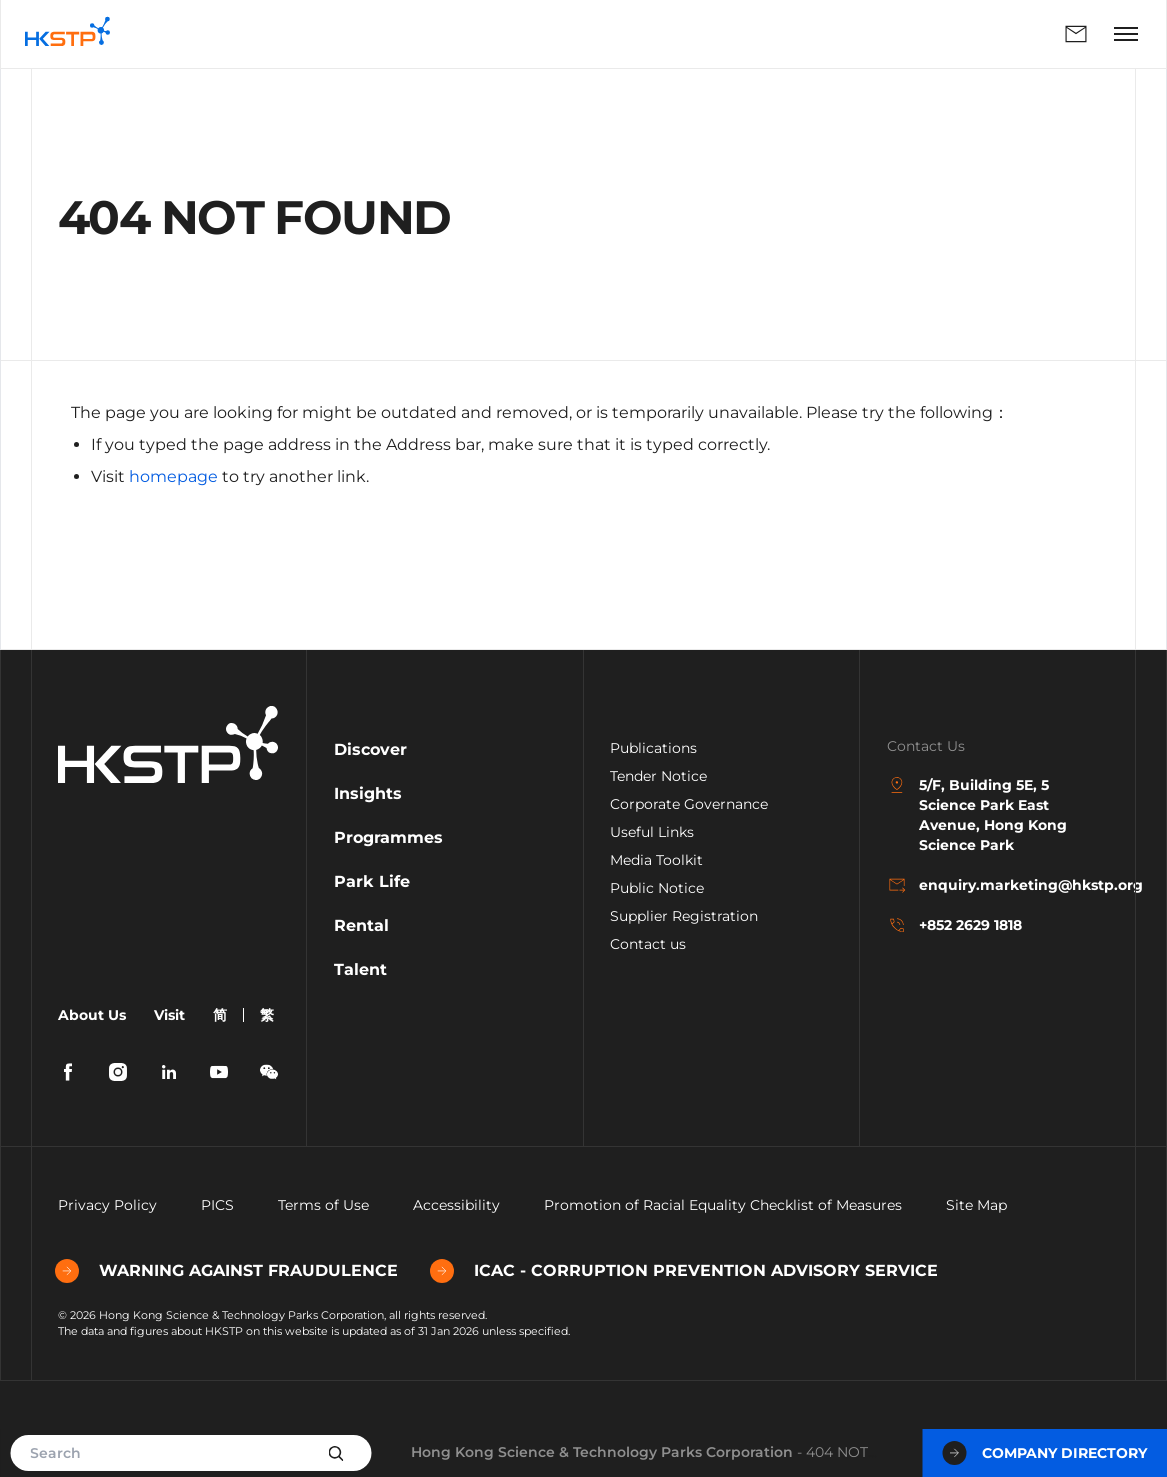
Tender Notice (658, 776)
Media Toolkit (656, 860)
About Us (92, 1015)
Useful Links (652, 832)
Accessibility (456, 1205)
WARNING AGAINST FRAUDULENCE (229, 1271)
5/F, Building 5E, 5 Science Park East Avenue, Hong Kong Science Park (977, 814)
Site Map (976, 1205)
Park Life (372, 881)
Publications (653, 748)
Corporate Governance (689, 804)
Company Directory (1044, 1453)
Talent (360, 969)
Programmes (388, 837)
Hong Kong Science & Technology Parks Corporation (602, 1452)
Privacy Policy (107, 1205)
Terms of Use (323, 1205)
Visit (169, 1015)
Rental (361, 925)
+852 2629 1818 (954, 925)
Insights (368, 793)
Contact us (648, 944)
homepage (173, 476)
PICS (217, 1205)
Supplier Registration (684, 916)
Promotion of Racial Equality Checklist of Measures (723, 1205)
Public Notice (657, 888)
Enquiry (1076, 34)
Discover (370, 749)
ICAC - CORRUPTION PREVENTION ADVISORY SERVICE (687, 1271)
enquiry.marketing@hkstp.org (998, 885)
